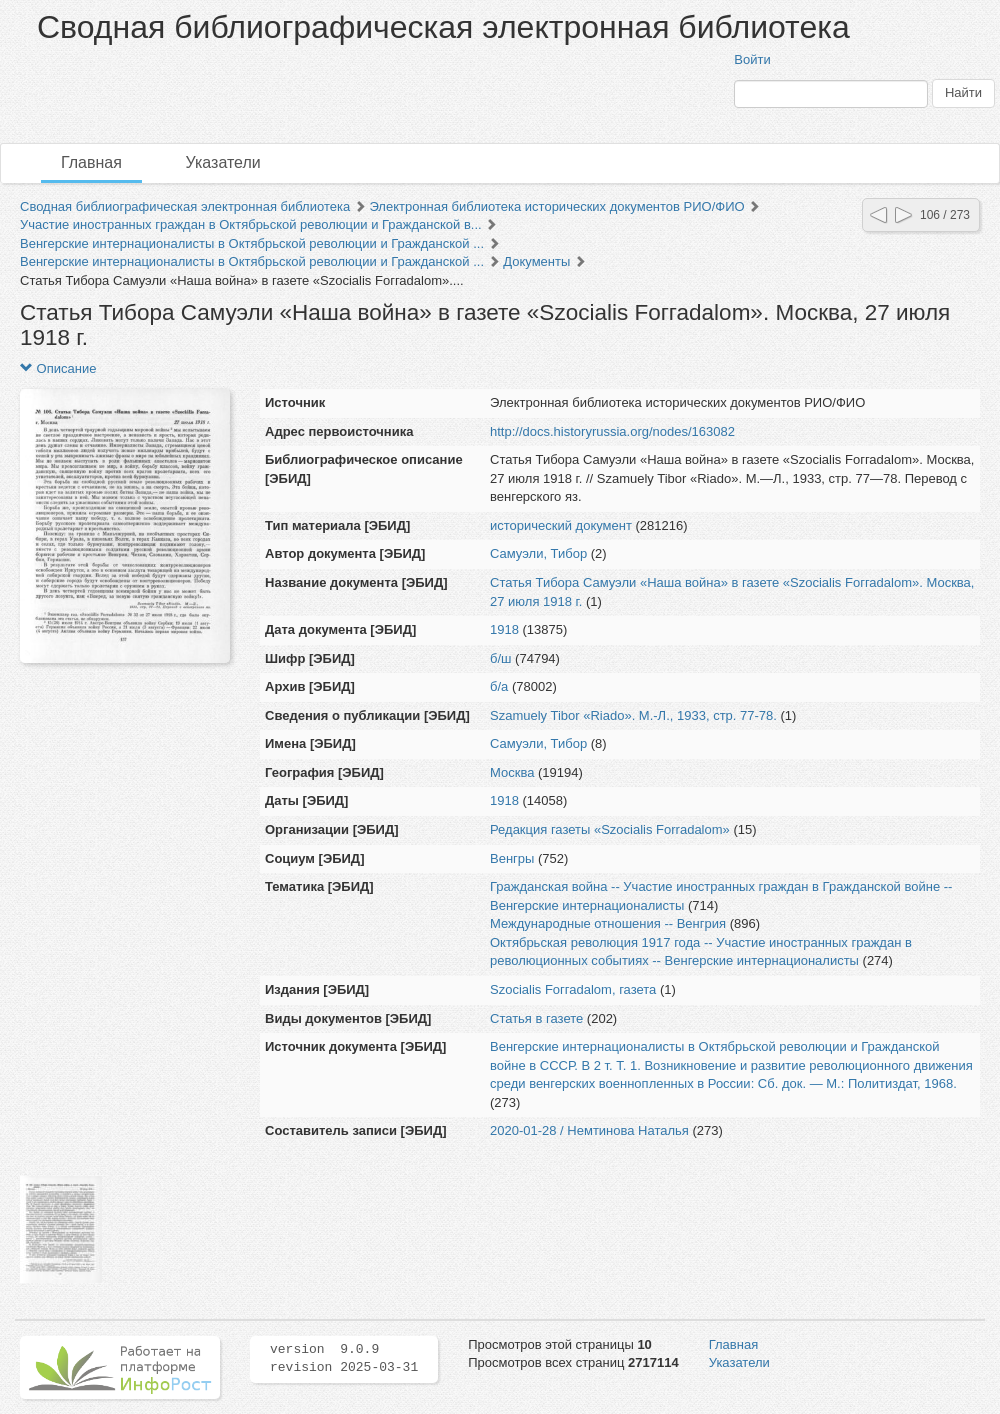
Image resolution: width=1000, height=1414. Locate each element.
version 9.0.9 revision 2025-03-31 (344, 1359)
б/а (499, 686)
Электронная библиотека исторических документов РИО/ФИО (556, 206)
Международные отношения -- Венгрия (608, 923)
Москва (512, 772)
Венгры (512, 858)
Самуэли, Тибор (538, 553)
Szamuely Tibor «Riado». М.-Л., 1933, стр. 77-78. (633, 715)
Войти (752, 59)
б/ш (501, 658)
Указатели (223, 162)
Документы (536, 261)
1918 (504, 629)
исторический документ (561, 525)
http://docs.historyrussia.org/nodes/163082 (612, 431)
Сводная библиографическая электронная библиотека (185, 206)
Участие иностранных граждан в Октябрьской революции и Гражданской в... (251, 224)
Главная (91, 162)
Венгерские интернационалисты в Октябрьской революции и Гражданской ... (252, 243)
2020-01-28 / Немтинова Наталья (589, 1130)
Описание (58, 368)
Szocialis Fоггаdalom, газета (573, 989)
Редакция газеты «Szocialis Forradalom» (610, 829)
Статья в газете (536, 1018)
